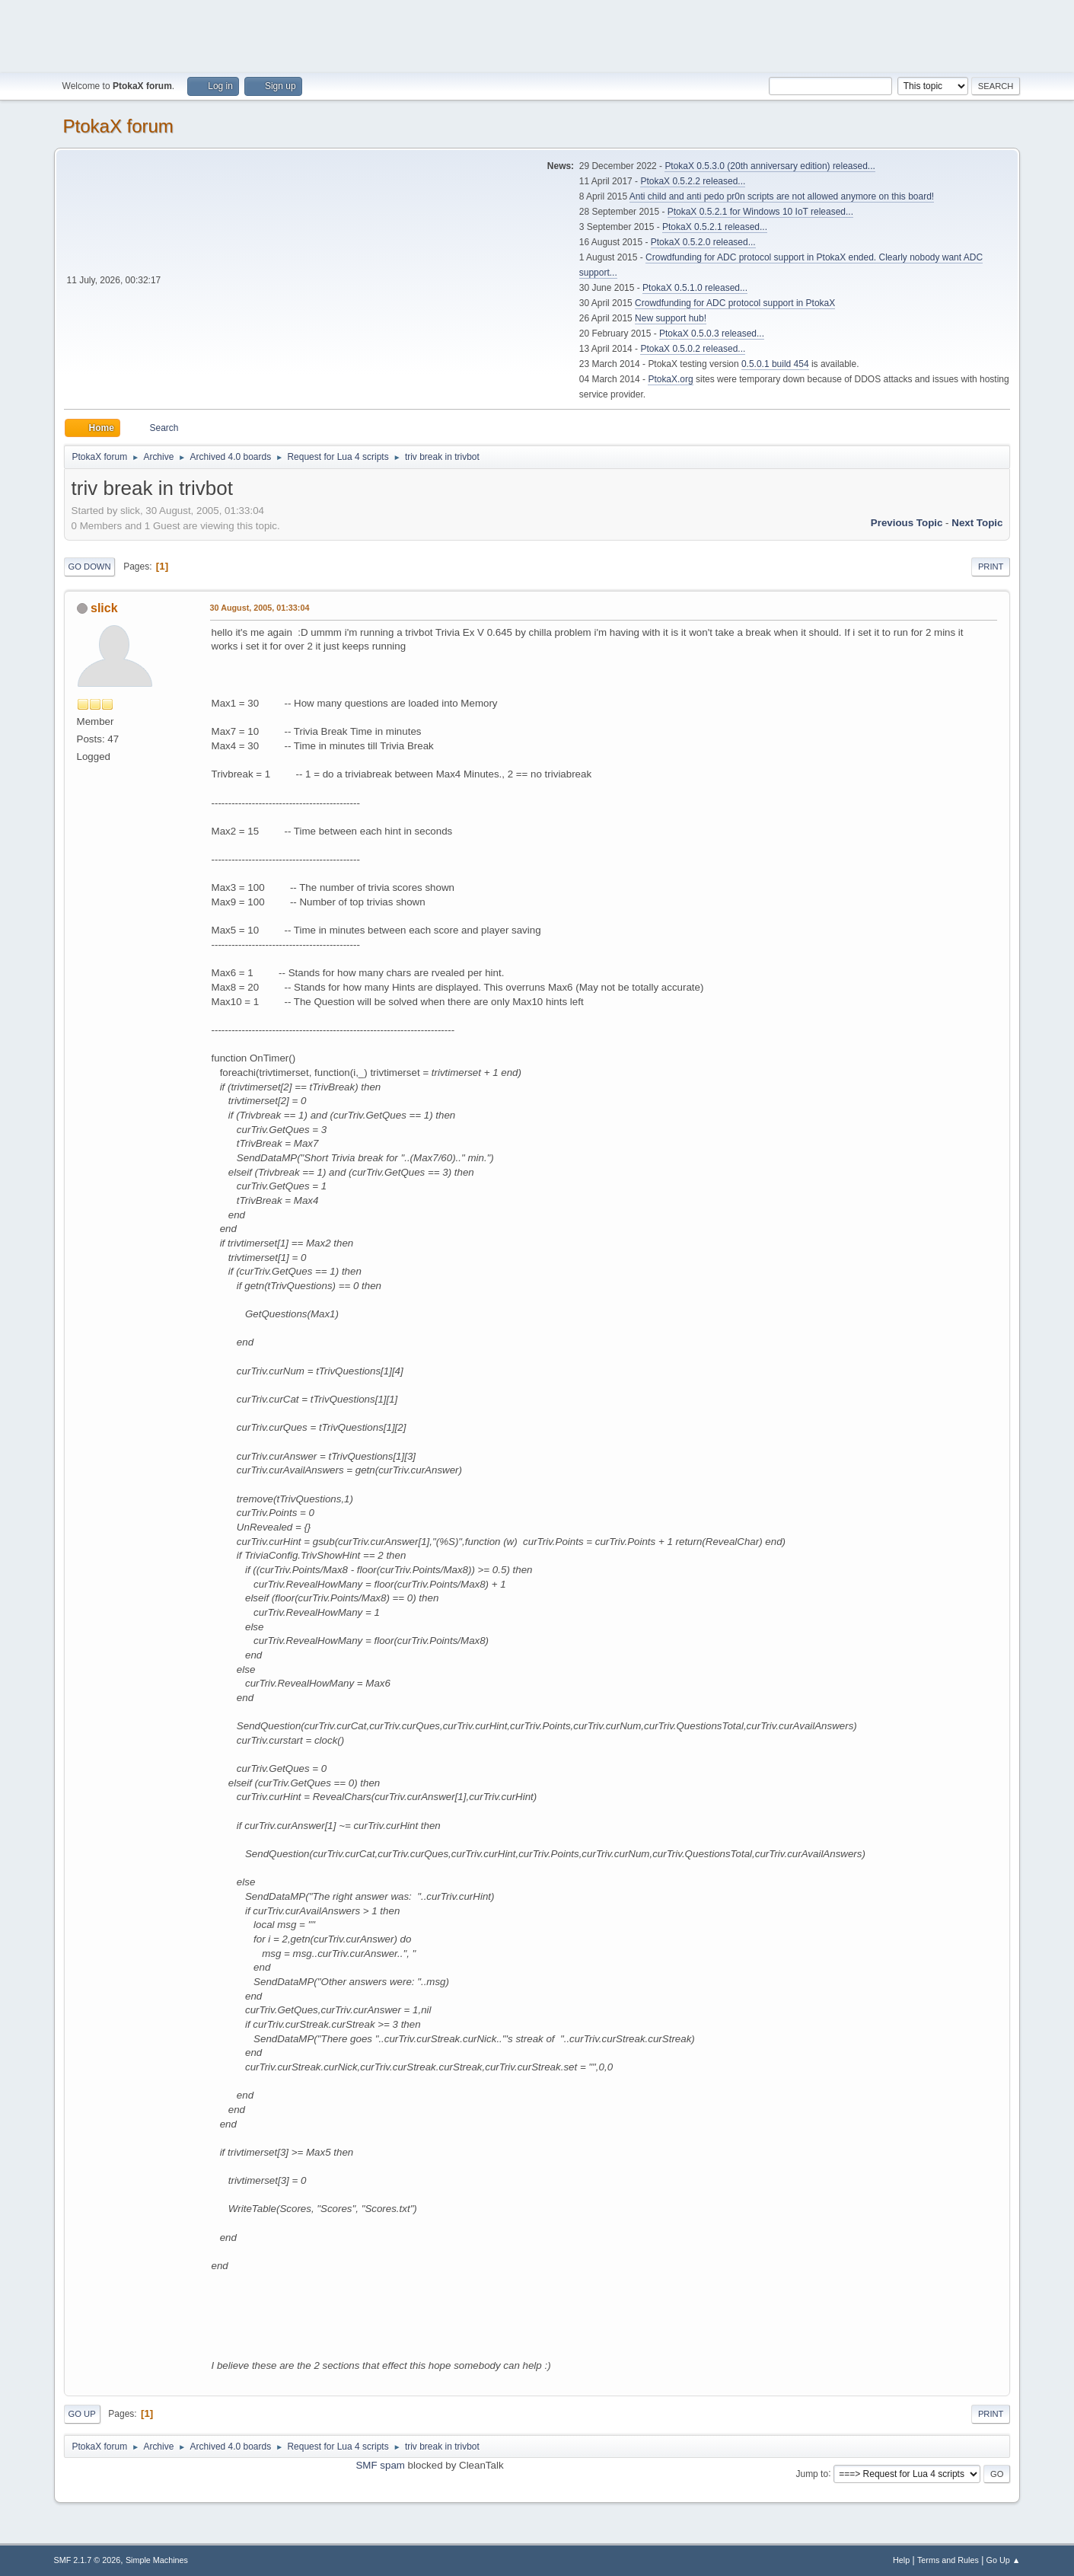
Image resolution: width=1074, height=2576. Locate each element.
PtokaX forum (118, 126)
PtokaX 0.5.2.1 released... (714, 227)
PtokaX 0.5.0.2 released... (692, 348)
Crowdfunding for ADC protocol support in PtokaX (735, 303)
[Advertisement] (537, 34)
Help (901, 2560)
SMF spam (379, 2465)
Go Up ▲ (1003, 2560)
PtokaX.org (670, 379)
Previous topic (907, 522)
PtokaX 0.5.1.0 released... (694, 287)
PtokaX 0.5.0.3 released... (711, 333)
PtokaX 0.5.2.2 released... (692, 181)
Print (991, 566)
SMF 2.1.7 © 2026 (87, 2560)
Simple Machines (157, 2560)
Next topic (976, 522)
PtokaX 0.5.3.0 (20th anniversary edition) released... (769, 166)
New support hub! (670, 318)
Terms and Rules (948, 2560)
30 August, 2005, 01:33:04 (260, 607)
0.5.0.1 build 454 (775, 364)
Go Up (82, 2413)
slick (104, 608)
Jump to (811, 2473)
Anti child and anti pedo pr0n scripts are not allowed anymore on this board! (781, 196)
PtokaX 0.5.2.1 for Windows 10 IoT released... (760, 211)
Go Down (90, 566)
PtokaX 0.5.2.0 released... (703, 242)
